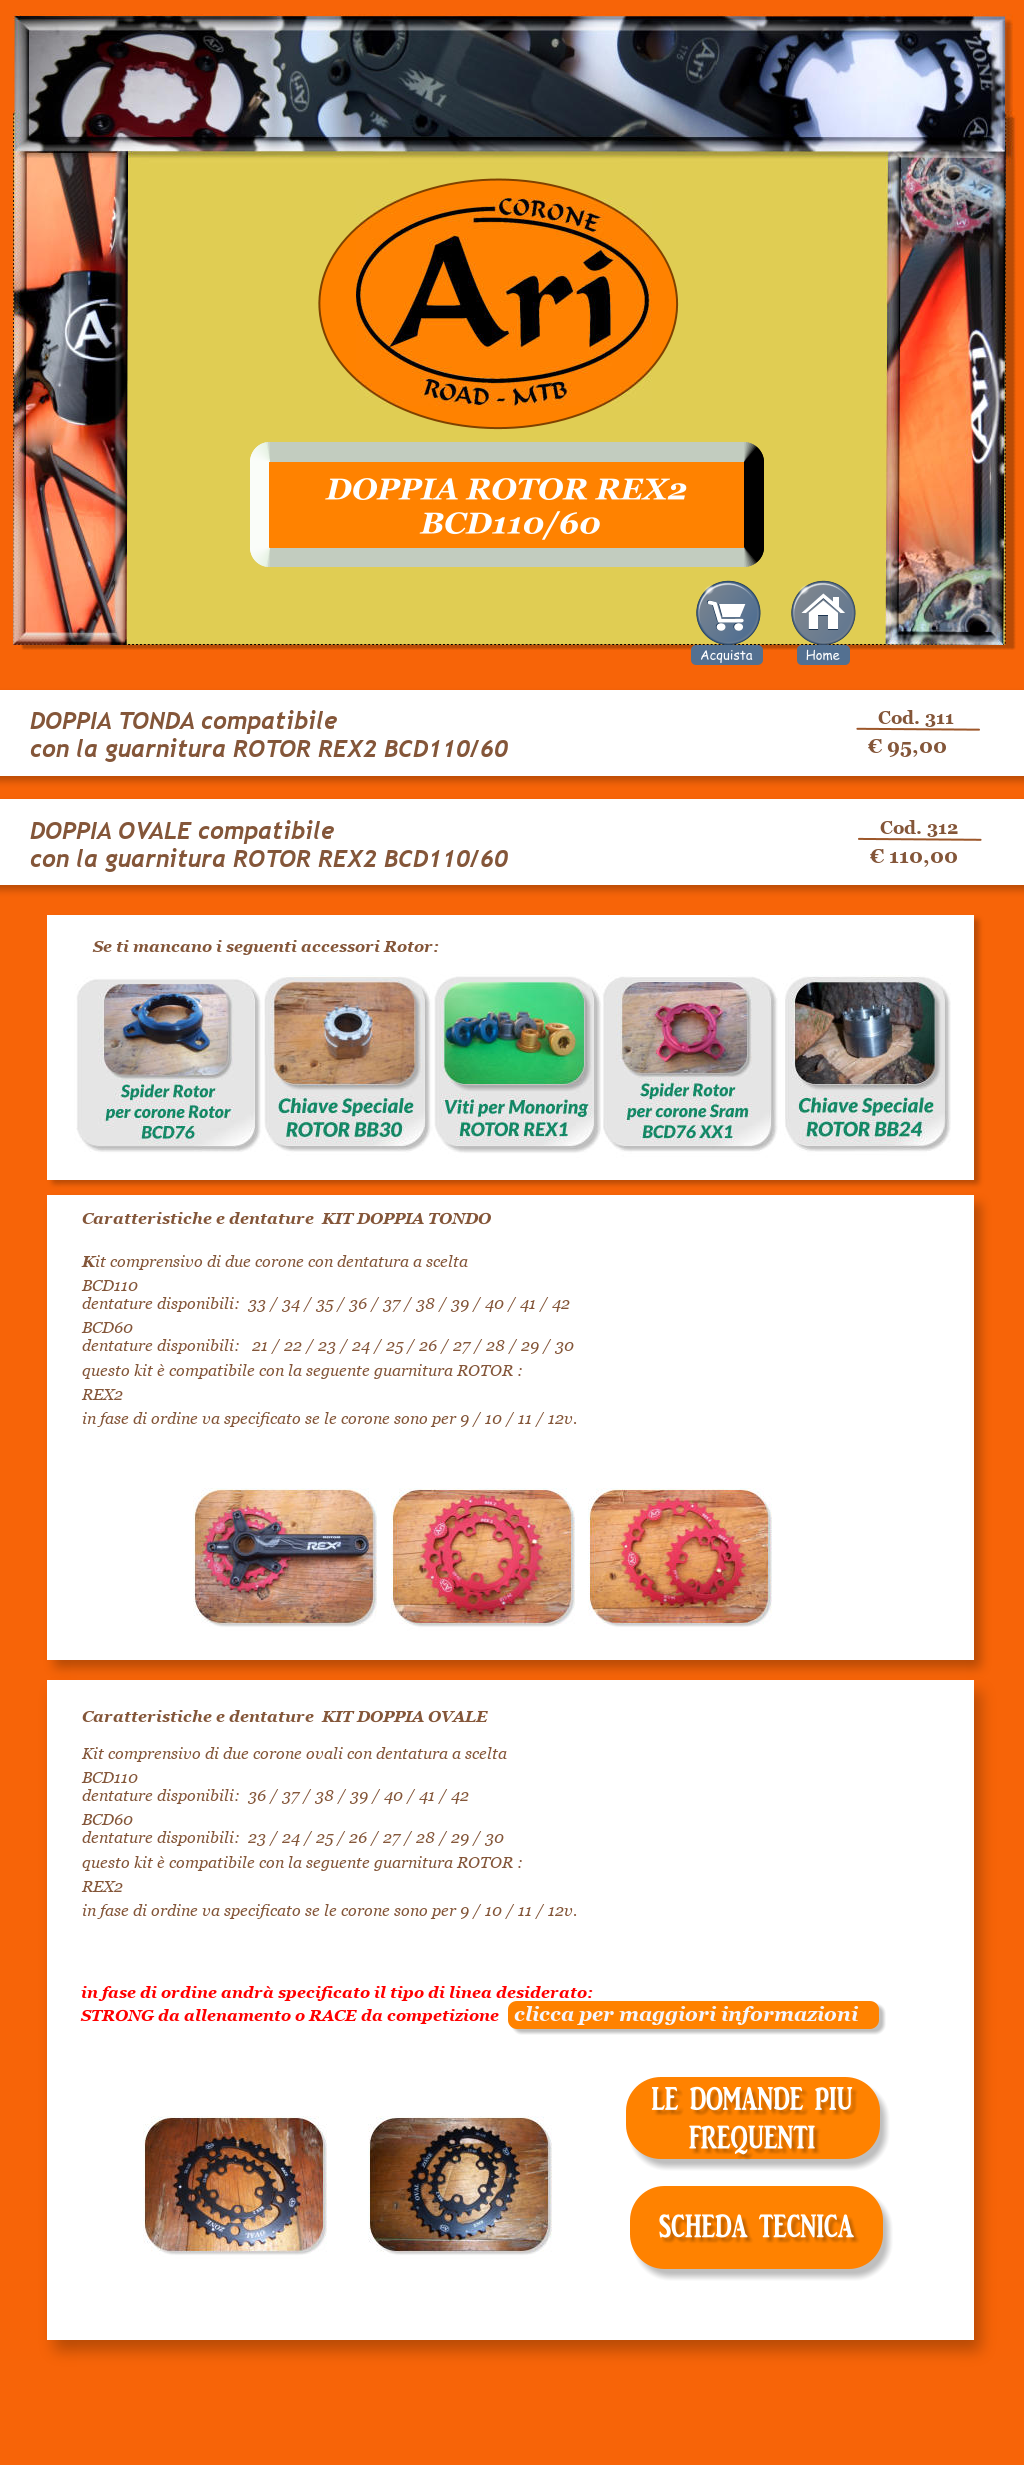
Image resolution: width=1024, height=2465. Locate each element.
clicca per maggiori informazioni (678, 2014)
